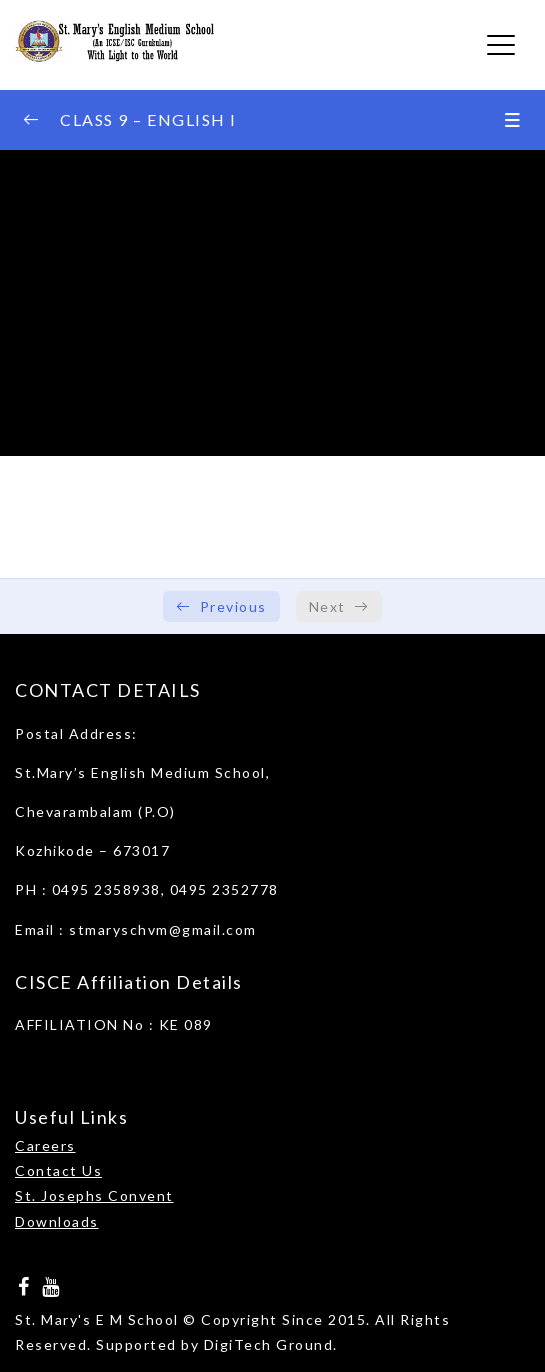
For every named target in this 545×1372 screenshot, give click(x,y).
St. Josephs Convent (94, 1195)
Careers (45, 1145)
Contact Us (58, 1170)
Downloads (57, 1221)
